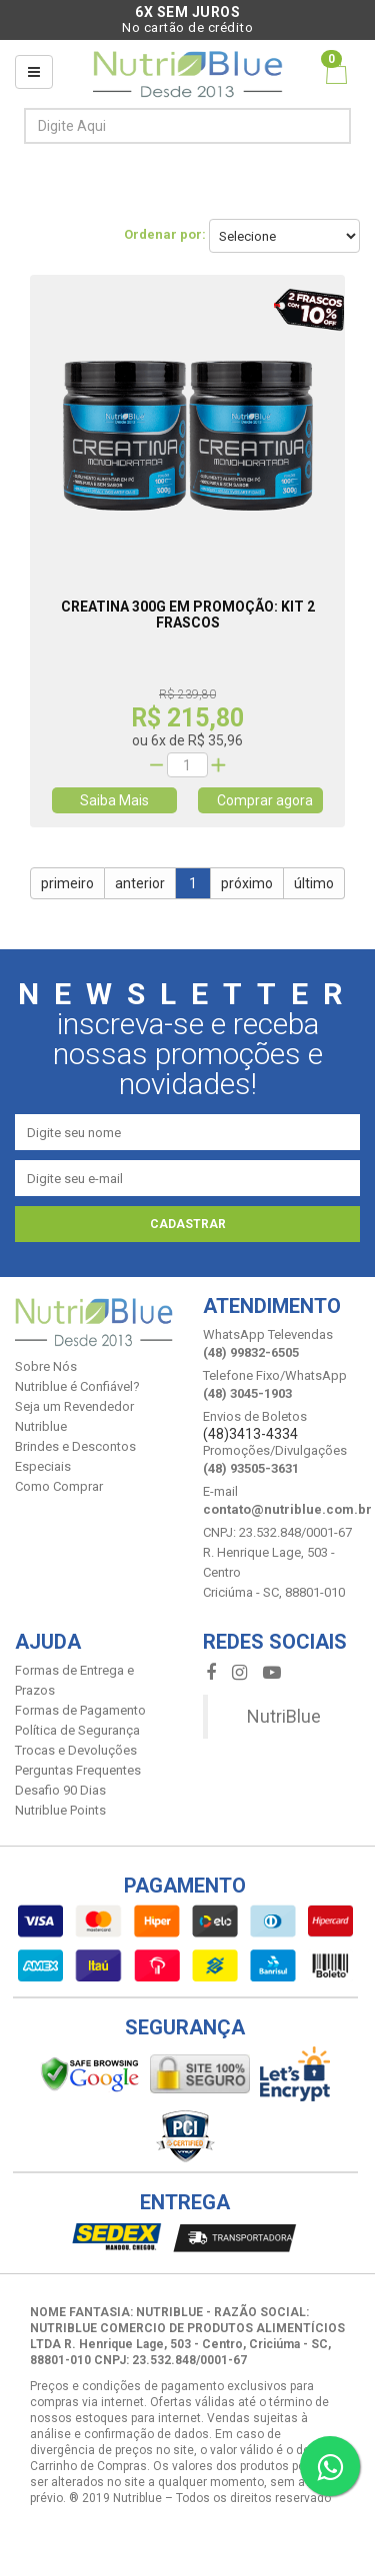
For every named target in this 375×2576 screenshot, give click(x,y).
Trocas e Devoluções (76, 1750)
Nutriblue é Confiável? (77, 1386)
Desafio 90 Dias (60, 1790)
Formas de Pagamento (80, 1710)
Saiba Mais (114, 800)
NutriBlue (284, 1716)
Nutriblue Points (60, 1810)
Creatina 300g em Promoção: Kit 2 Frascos (188, 615)
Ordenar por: (165, 234)
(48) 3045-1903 (247, 1393)
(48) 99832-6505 (251, 1352)
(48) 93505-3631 (251, 1468)
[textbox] (153, 126)
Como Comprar (59, 1486)
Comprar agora (260, 800)
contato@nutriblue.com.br (287, 1509)
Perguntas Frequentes (78, 1770)
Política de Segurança (77, 1730)
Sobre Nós (46, 1366)
